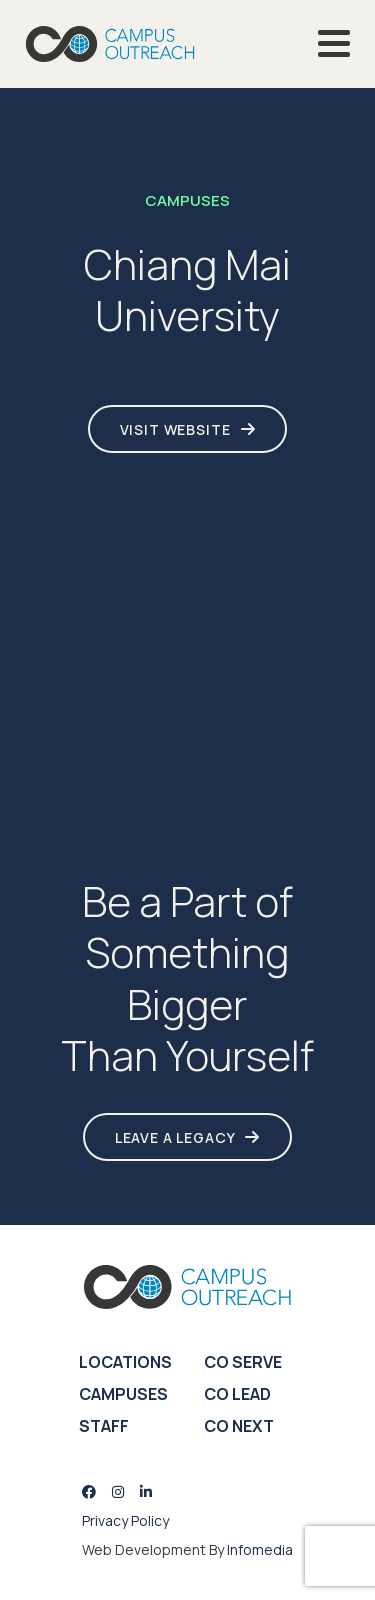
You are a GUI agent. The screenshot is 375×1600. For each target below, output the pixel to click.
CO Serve (243, 1362)
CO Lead (237, 1394)
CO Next (239, 1426)
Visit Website (175, 429)
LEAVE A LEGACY (175, 1137)
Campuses (123, 1394)
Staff (104, 1426)
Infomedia (260, 1549)
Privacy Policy (125, 1520)
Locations (125, 1362)
